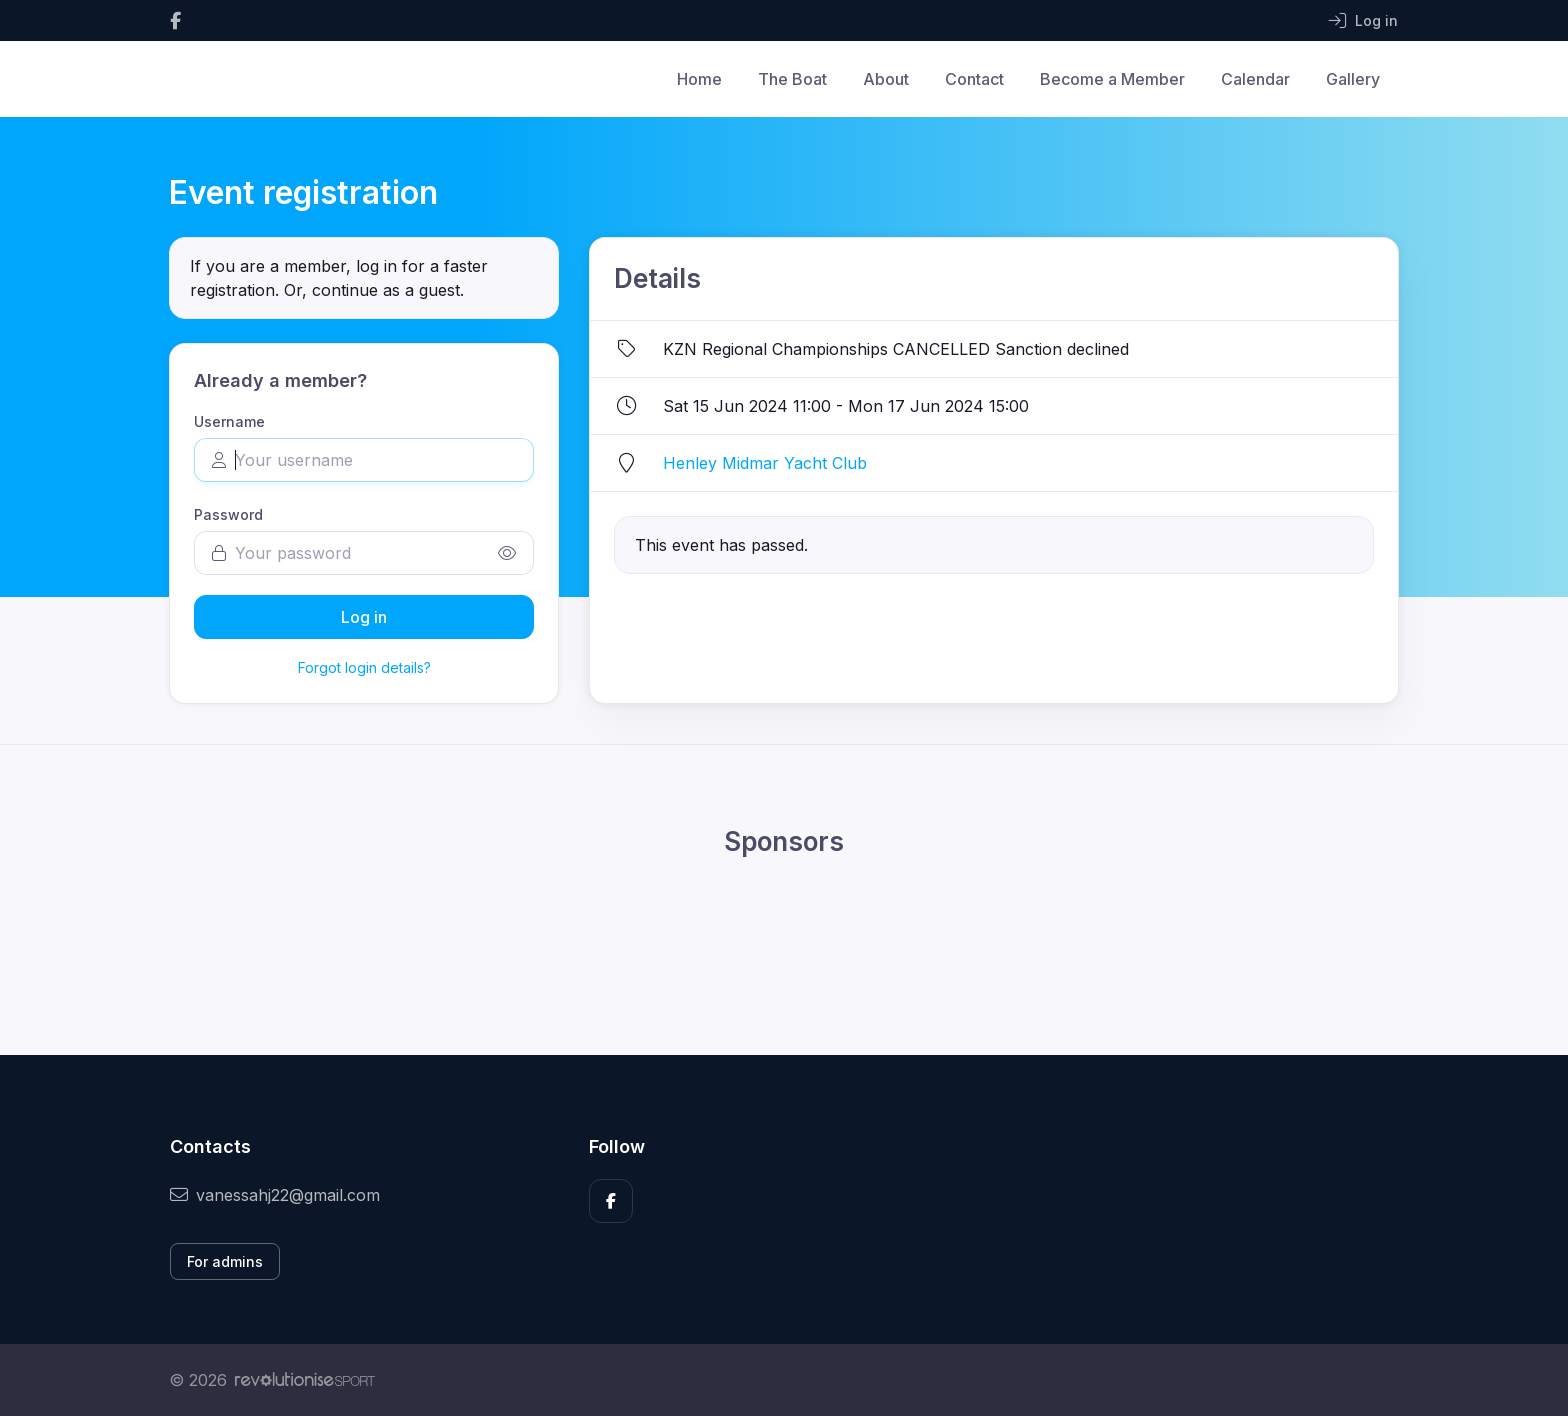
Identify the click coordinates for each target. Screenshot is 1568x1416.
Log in (364, 617)
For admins (225, 1261)
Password (228, 514)
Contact (974, 79)
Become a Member (1112, 79)
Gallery (1353, 79)
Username (229, 421)
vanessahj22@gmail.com (275, 1195)
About (886, 79)
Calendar (1255, 79)
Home (699, 79)
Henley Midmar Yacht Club (765, 463)
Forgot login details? (364, 667)
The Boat (792, 79)
